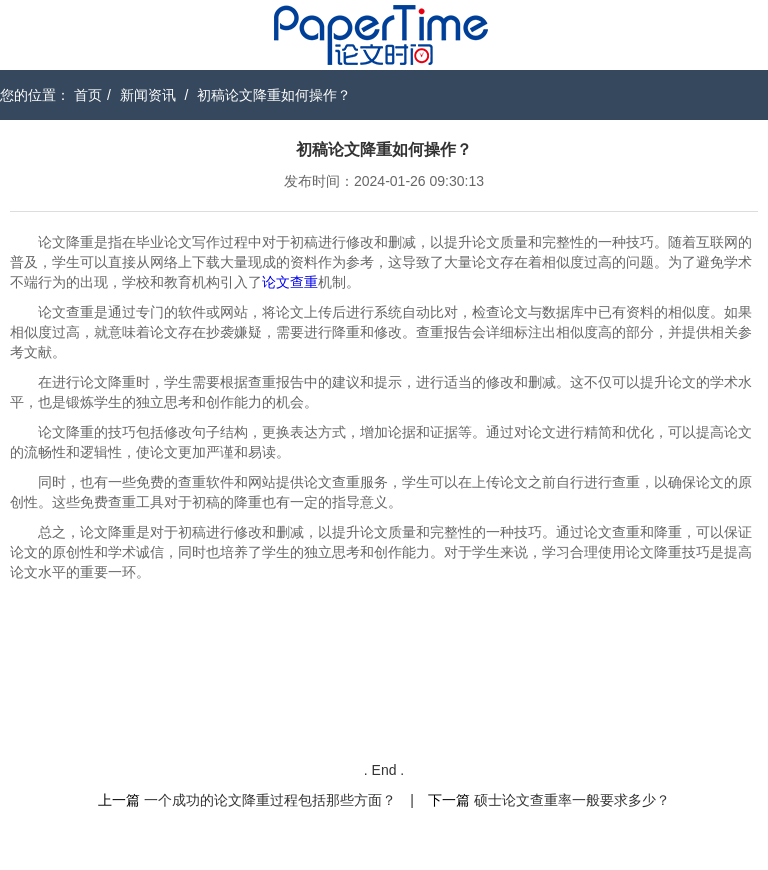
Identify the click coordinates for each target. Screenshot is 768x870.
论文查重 (290, 282)
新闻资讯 (148, 95)
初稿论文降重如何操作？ (274, 95)
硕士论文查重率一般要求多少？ (572, 800)
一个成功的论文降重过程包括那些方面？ (270, 800)
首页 (88, 95)
